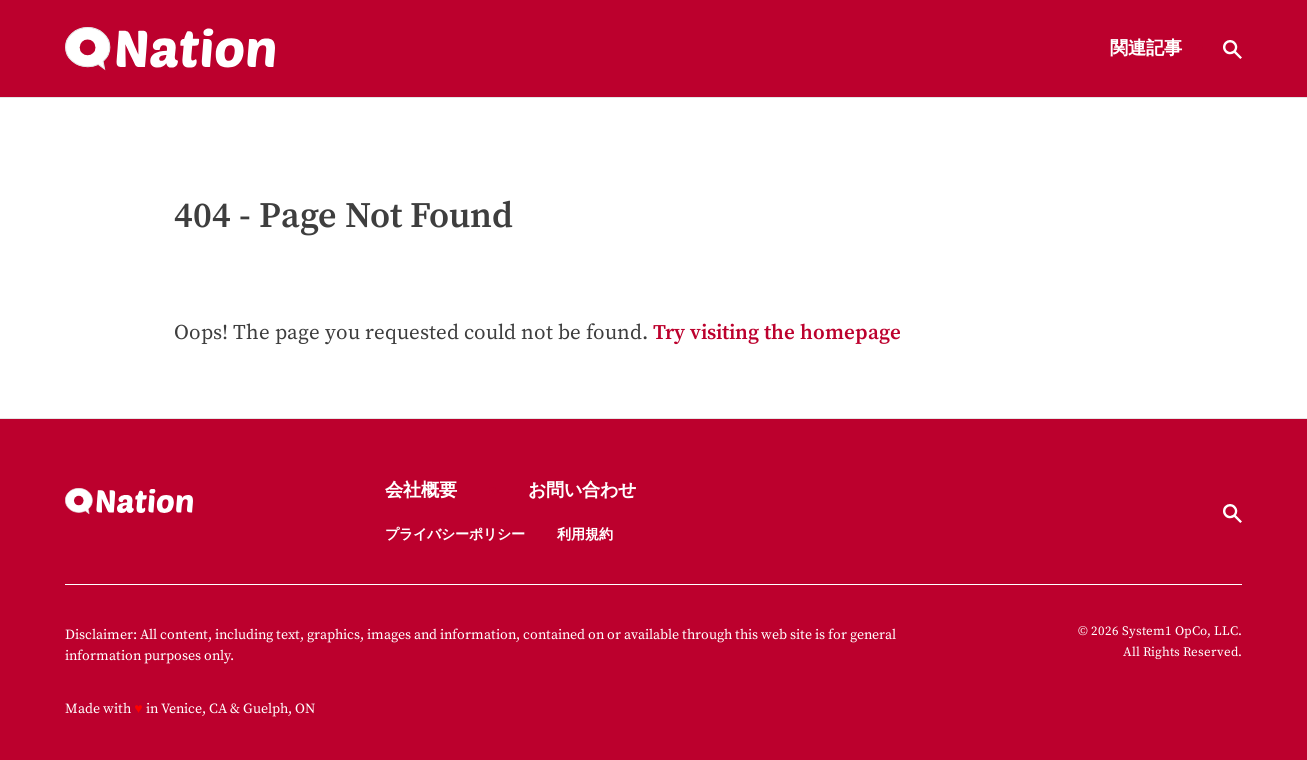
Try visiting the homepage (777, 333)
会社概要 (421, 491)
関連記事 (1146, 49)
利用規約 (585, 535)
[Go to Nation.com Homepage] (170, 49)
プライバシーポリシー (455, 535)
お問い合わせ (582, 491)
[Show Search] (1232, 49)
